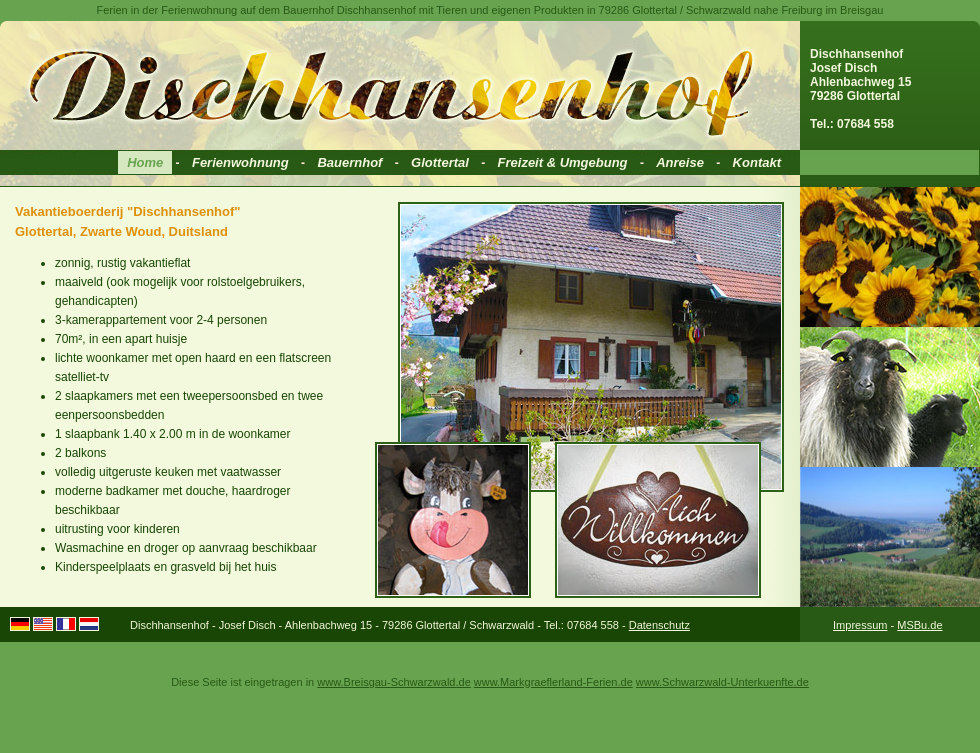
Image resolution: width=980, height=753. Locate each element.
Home (145, 162)
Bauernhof (349, 162)
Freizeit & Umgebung (563, 162)
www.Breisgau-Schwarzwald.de (393, 682)
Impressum (860, 625)
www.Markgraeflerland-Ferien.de (553, 682)
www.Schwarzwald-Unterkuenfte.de (722, 682)
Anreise (680, 162)
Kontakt (757, 162)
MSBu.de (919, 625)
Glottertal (440, 162)
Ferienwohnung (240, 162)
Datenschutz (659, 625)
